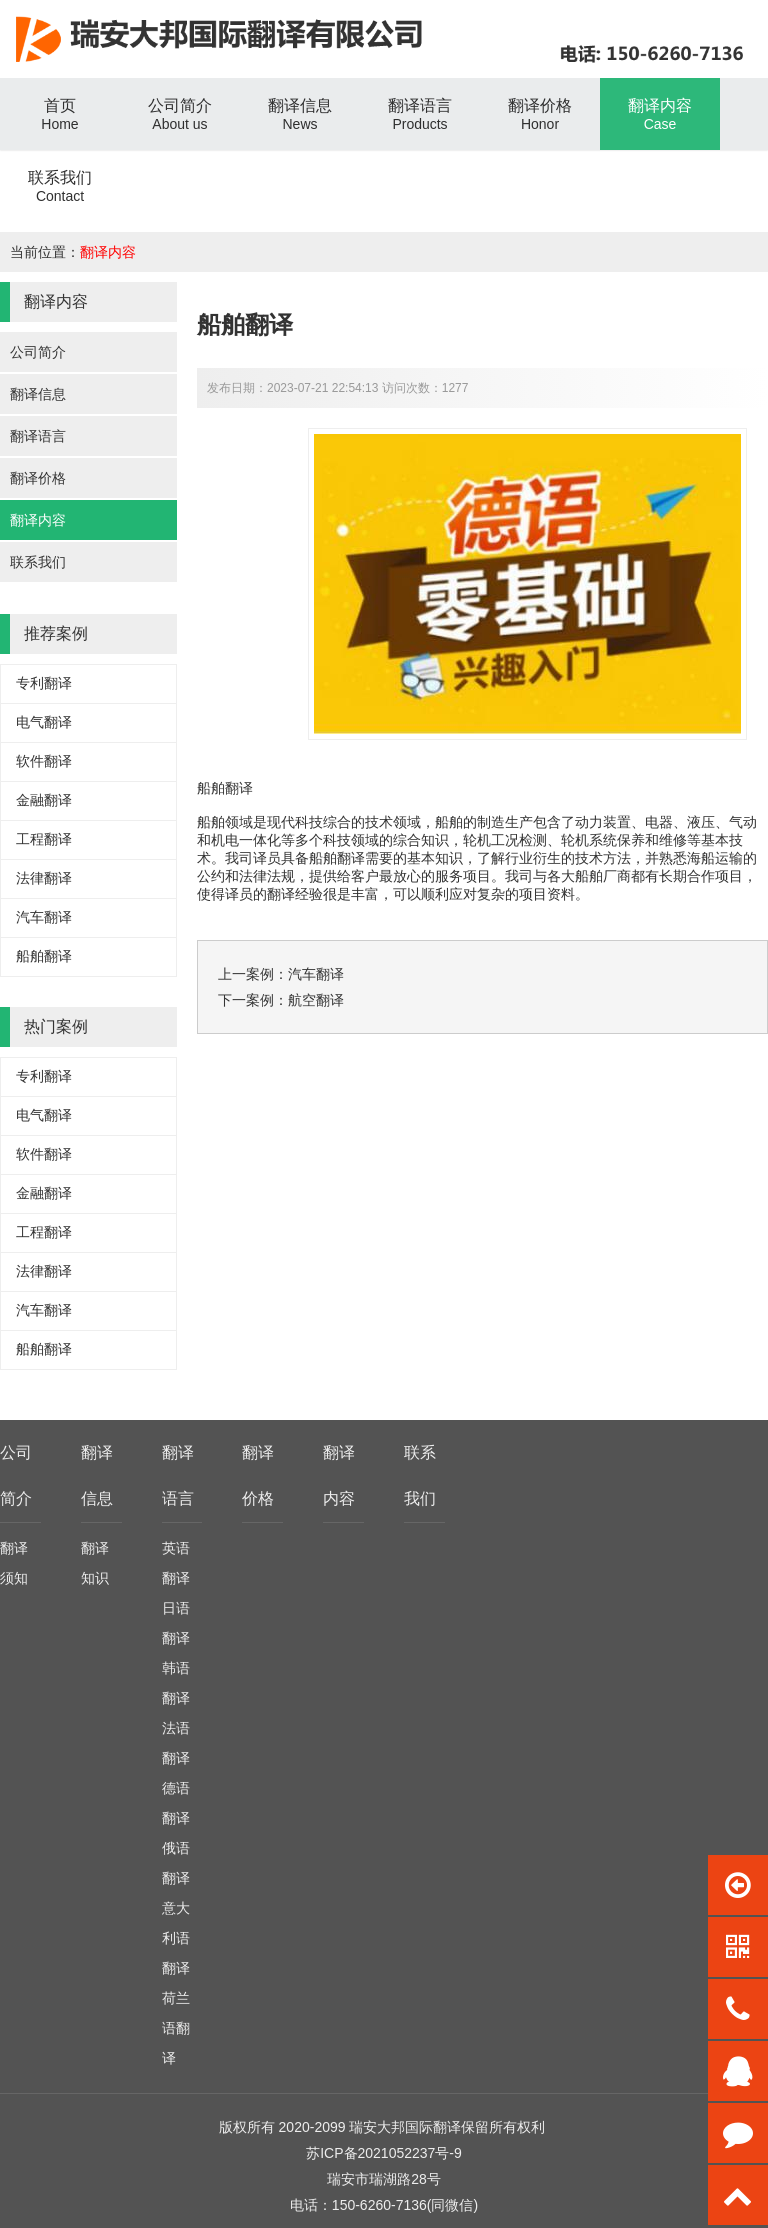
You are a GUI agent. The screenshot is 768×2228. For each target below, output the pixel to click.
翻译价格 (38, 478)
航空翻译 (316, 1000)
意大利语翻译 (176, 1938)
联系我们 (38, 562)
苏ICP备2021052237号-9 (384, 2153)
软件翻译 (44, 761)
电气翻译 (44, 722)
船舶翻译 (44, 956)
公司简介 (38, 352)
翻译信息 (38, 394)
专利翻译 (44, 683)
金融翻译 (44, 800)
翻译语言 (38, 436)
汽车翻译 (44, 917)
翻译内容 (108, 252)
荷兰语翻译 (176, 2028)
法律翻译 (44, 878)
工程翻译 (44, 839)
